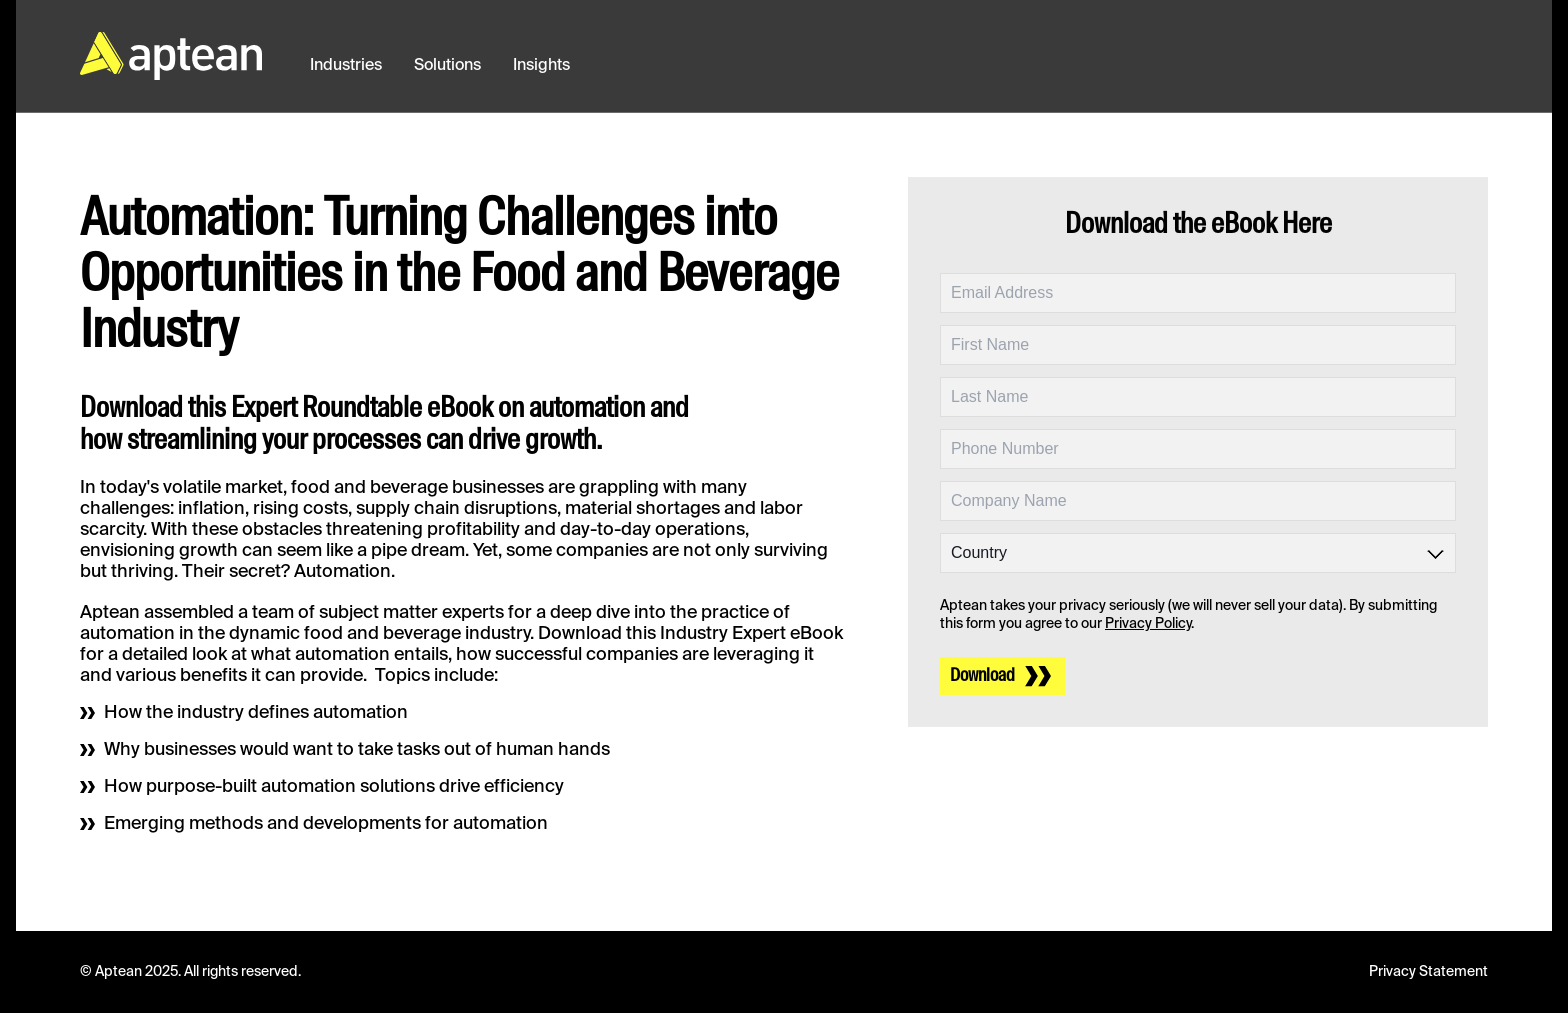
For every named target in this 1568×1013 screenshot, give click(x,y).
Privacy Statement (1428, 972)
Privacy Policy (1148, 624)
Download (982, 676)
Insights (541, 66)
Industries (346, 66)
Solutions (447, 66)
